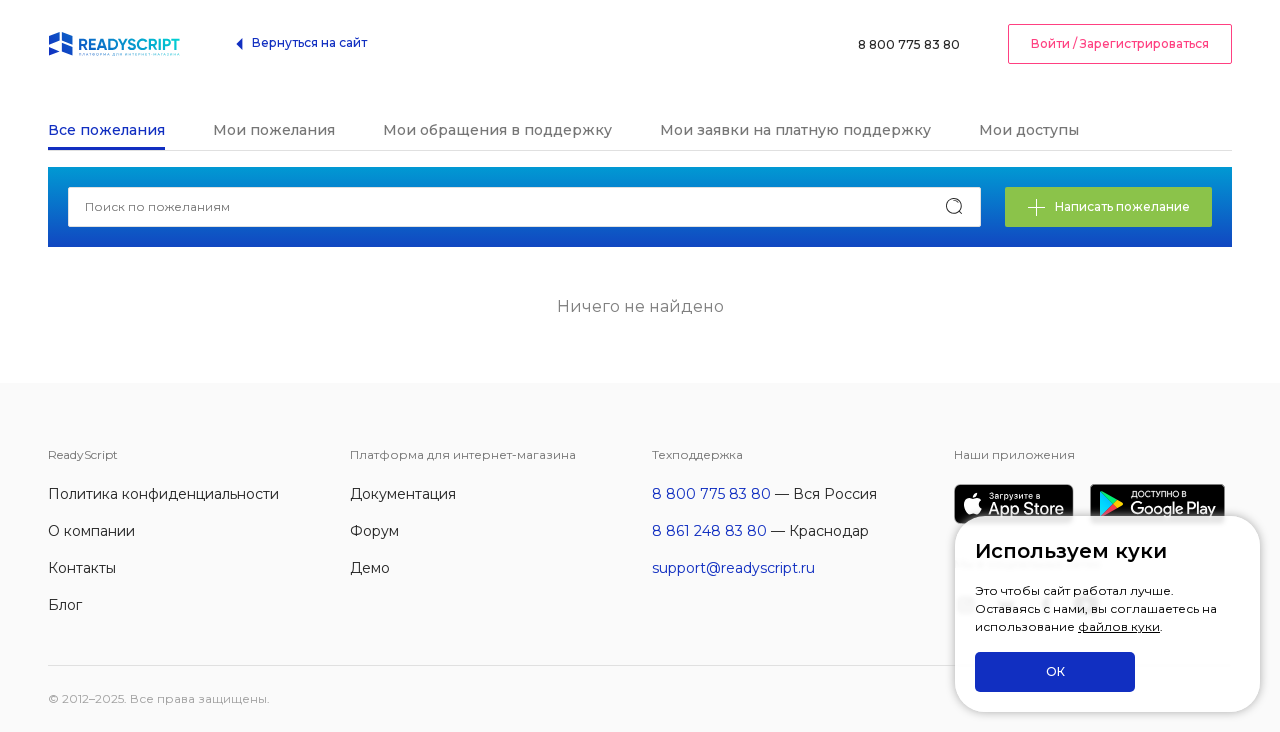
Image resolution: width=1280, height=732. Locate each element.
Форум (374, 531)
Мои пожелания (274, 130)
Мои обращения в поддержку (497, 130)
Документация (403, 494)
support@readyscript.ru (733, 568)
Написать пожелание (1108, 208)
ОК (1055, 671)
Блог (65, 605)
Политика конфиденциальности (163, 494)
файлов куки (1119, 626)
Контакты (82, 568)
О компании (91, 531)
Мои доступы (1029, 130)
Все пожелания (106, 130)
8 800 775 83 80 (909, 44)
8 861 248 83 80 (709, 531)
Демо (370, 568)
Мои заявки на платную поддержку (795, 130)
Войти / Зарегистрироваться (1120, 43)
